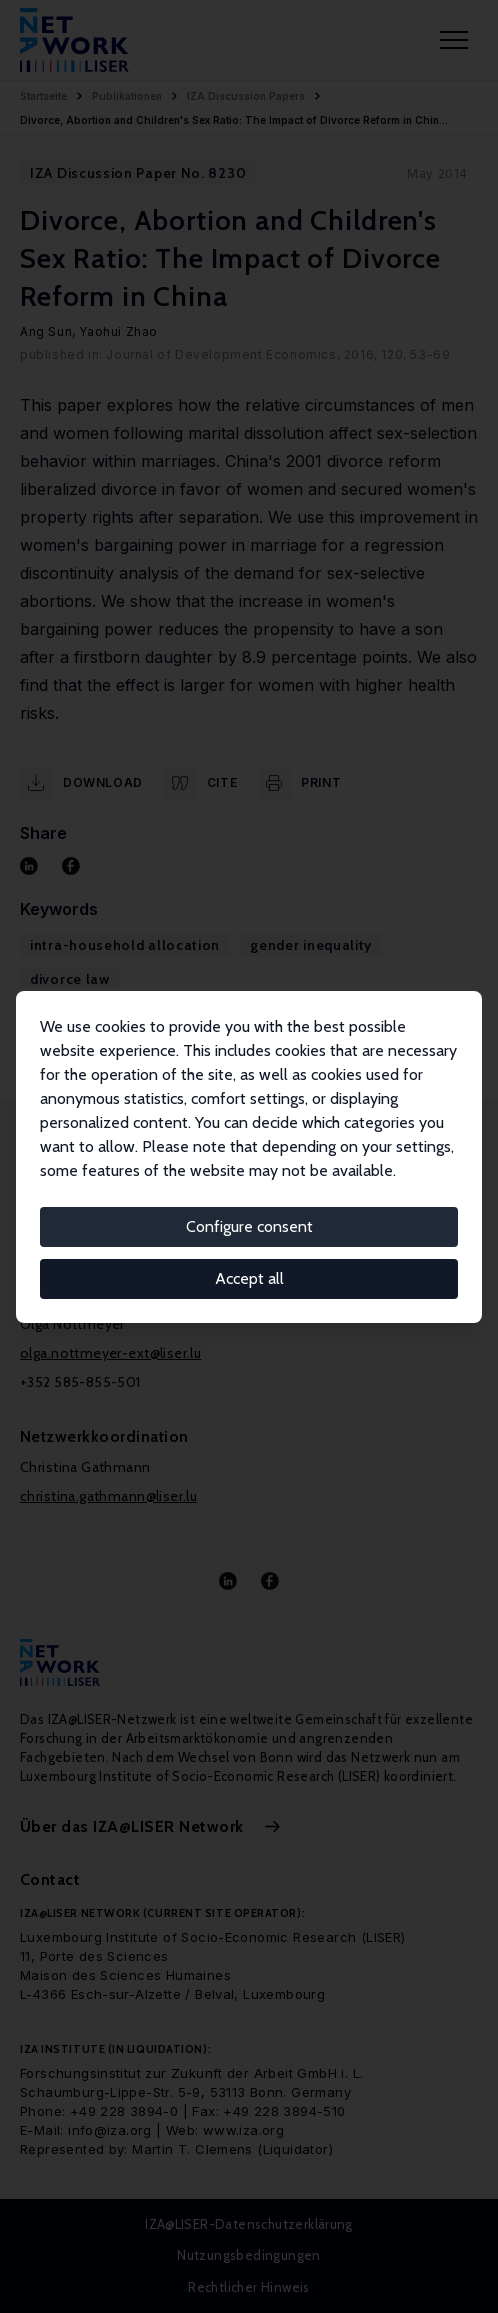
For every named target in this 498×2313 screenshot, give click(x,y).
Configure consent (249, 1226)
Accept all (249, 1278)
